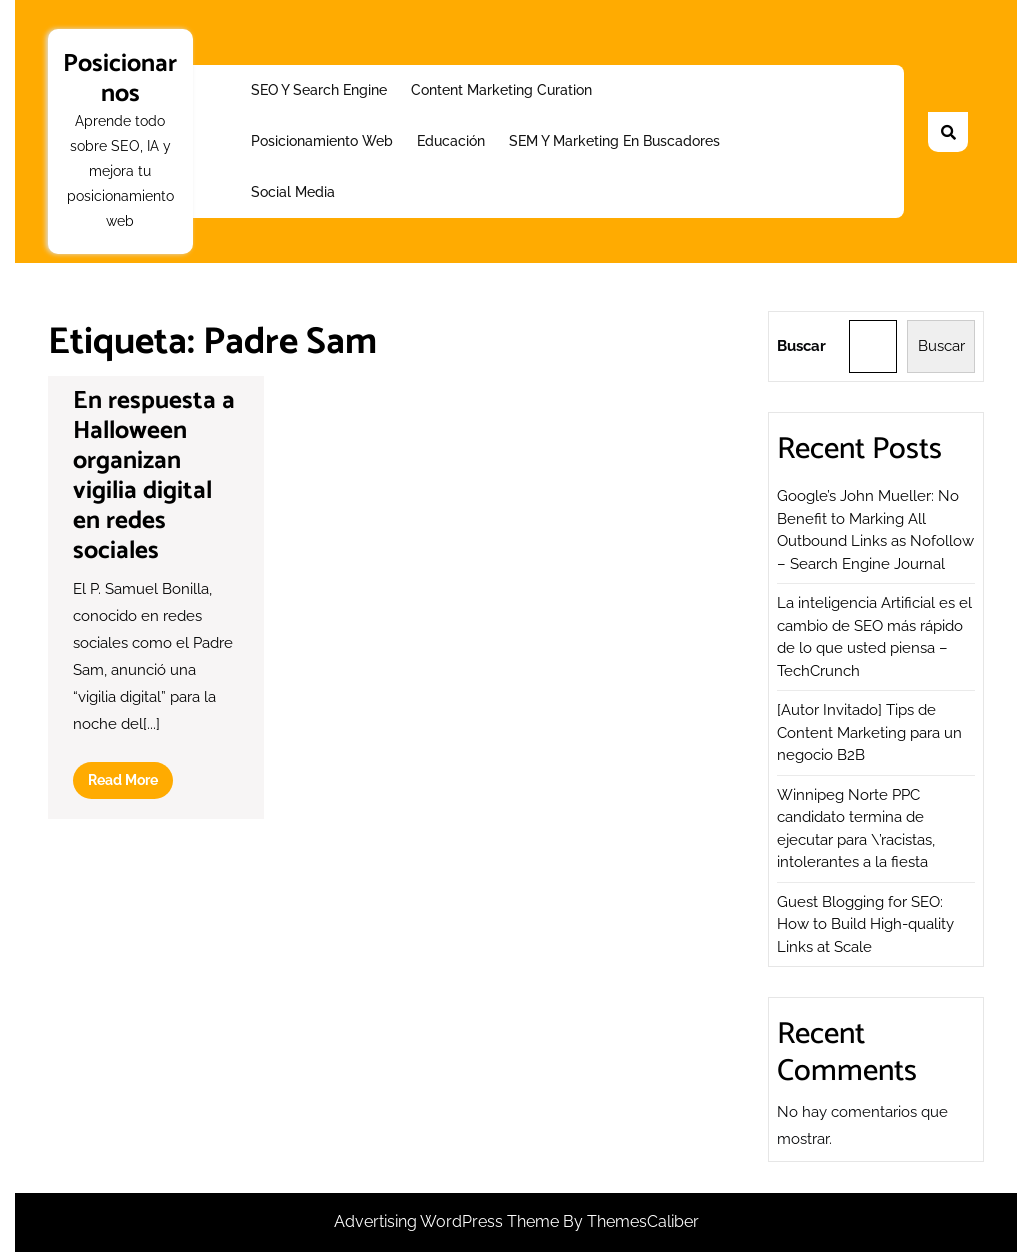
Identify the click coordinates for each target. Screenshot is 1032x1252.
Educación (451, 141)
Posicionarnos (120, 79)
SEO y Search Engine (319, 90)
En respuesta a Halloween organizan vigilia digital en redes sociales (154, 476)
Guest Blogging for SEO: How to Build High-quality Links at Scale (865, 924)
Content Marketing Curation (501, 90)
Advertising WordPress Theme (448, 1221)
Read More (130, 784)
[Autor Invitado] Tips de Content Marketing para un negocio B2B (869, 732)
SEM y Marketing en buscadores (614, 141)
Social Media (293, 192)
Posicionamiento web (322, 141)
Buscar (801, 346)
